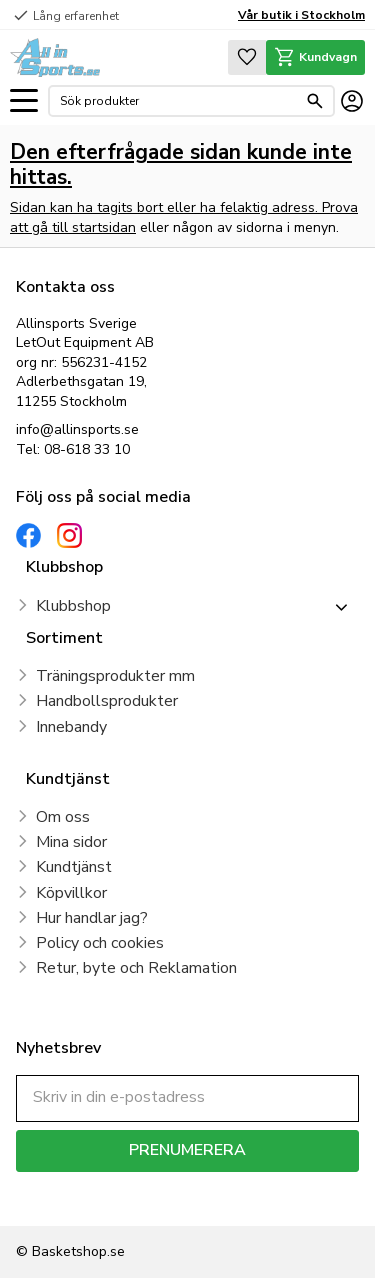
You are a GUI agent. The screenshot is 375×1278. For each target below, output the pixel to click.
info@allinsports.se (77, 429)
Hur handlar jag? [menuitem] (92, 918)
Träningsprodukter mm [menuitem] (115, 676)
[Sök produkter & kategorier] (178, 101)
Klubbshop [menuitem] (73, 606)
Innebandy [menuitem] (71, 727)
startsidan (104, 227)
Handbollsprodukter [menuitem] (107, 701)
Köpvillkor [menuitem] (71, 893)
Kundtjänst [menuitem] (74, 867)
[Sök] (315, 101)
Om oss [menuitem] (63, 817)
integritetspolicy (63, 1199)
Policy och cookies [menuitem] (100, 943)
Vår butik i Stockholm (301, 15)
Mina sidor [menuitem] (71, 842)
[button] (24, 101)
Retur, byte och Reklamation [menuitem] (136, 968)
